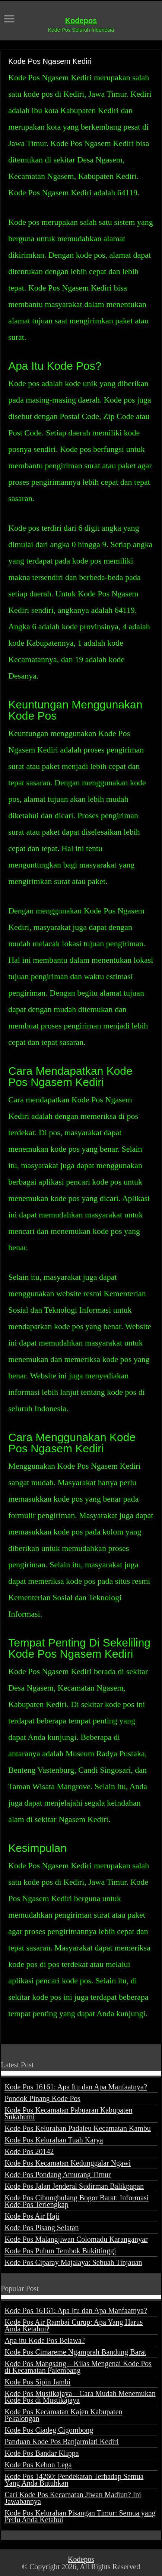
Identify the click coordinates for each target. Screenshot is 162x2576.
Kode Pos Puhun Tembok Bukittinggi (60, 2251)
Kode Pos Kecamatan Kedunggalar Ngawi (67, 2163)
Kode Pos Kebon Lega (38, 2465)
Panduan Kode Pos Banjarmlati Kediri (61, 2441)
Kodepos (81, 20)
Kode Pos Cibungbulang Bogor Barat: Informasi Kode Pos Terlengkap (76, 2201)
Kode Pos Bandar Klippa (41, 2453)
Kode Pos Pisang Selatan (41, 2227)
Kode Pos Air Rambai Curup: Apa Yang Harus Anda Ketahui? (73, 2325)
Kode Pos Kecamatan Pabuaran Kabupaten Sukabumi (68, 2113)
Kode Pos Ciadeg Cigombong (48, 2430)
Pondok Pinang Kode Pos (42, 2098)
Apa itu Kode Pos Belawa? (44, 2340)
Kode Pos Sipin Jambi (37, 2382)
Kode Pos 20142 (29, 2151)
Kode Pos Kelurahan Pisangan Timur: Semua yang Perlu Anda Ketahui (80, 2516)
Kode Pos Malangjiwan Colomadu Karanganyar (75, 2239)
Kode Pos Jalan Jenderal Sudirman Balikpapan (74, 2186)
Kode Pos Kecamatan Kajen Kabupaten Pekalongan (63, 2415)
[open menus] (9, 19)
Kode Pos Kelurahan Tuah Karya (53, 2140)
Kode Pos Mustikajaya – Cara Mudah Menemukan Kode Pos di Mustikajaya (79, 2396)
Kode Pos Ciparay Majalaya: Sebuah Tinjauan (73, 2262)
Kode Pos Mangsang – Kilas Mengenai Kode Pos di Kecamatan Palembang (78, 2366)
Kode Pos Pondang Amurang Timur (57, 2174)
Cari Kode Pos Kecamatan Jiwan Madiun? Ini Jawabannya (72, 2497)
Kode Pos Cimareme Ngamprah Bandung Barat (75, 2352)
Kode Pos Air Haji (31, 2216)
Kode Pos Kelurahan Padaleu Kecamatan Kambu (77, 2128)
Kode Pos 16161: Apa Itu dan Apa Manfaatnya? (75, 2087)
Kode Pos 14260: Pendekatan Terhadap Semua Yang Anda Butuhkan (73, 2479)
